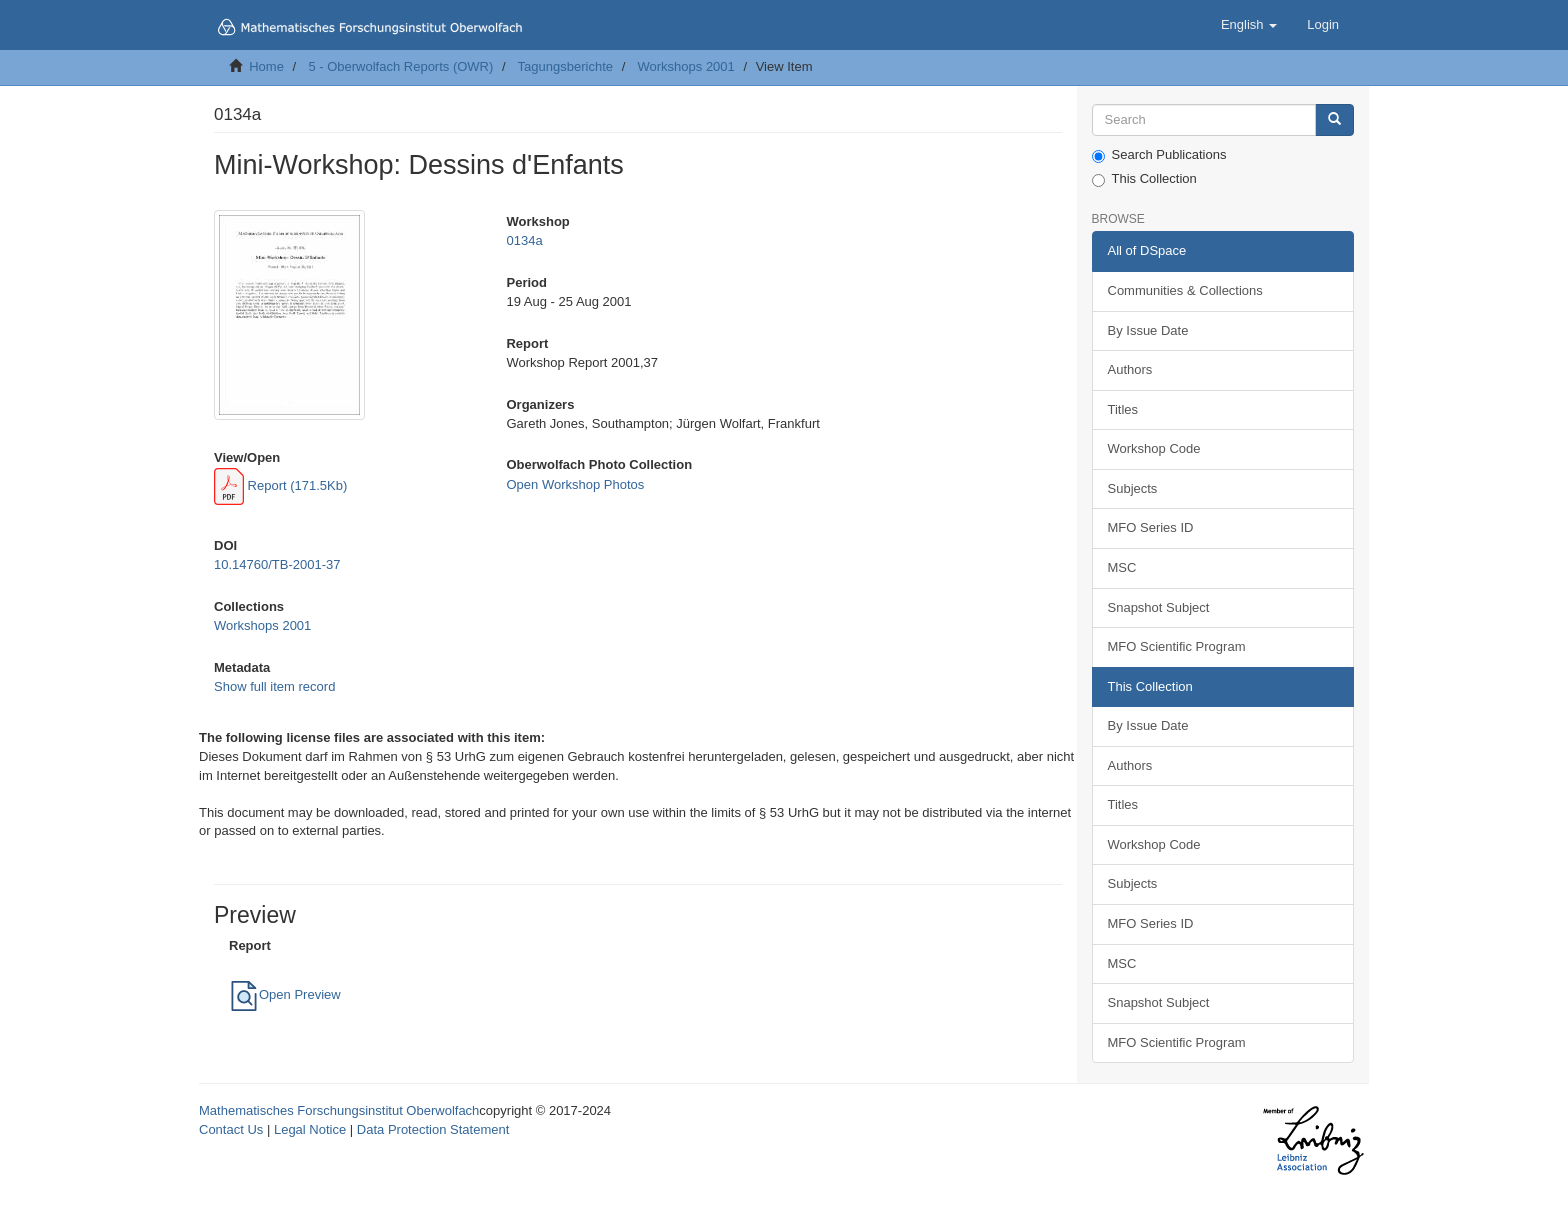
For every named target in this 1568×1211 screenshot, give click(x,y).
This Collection (1144, 179)
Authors (1130, 369)
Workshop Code (1154, 448)
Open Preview (285, 994)
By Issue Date (1148, 330)
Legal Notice (310, 1129)
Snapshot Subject (1159, 607)
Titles (1123, 409)
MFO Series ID (1151, 527)
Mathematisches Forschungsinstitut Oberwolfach (339, 1110)
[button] (1249, 25)
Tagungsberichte (565, 66)
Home (266, 66)
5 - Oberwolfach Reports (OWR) (400, 66)
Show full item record (274, 686)
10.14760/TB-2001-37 (277, 564)
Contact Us (231, 1129)
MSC (1122, 567)
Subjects (1133, 488)
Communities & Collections (1185, 290)
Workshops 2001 (685, 66)
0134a (524, 240)
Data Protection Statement (433, 1129)
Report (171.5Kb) (280, 485)
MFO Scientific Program (1177, 646)
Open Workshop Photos (575, 484)
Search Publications (1159, 155)
